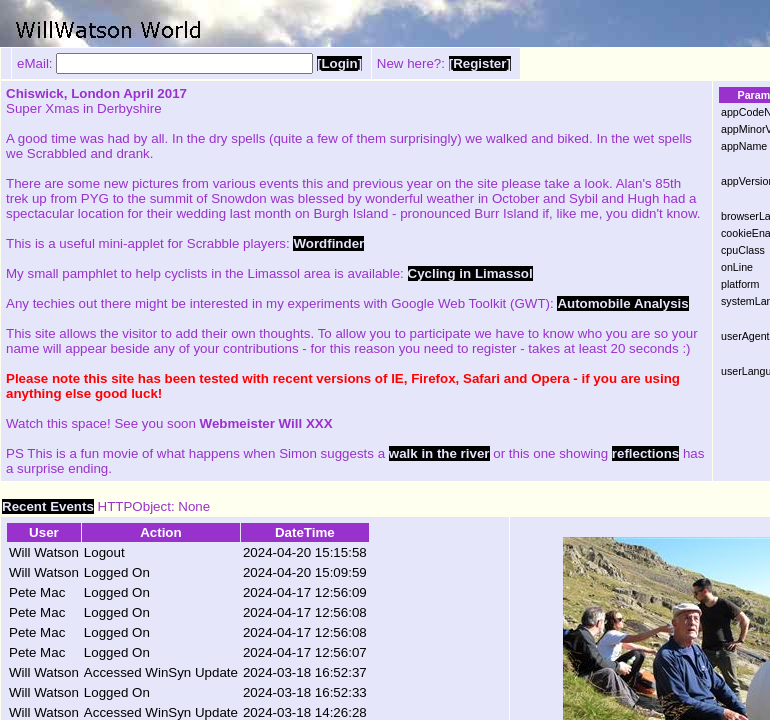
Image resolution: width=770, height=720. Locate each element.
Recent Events (48, 506)
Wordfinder (328, 243)
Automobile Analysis (622, 303)
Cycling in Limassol (470, 273)
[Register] (480, 63)
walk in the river (439, 453)
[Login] (339, 63)
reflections (645, 453)
